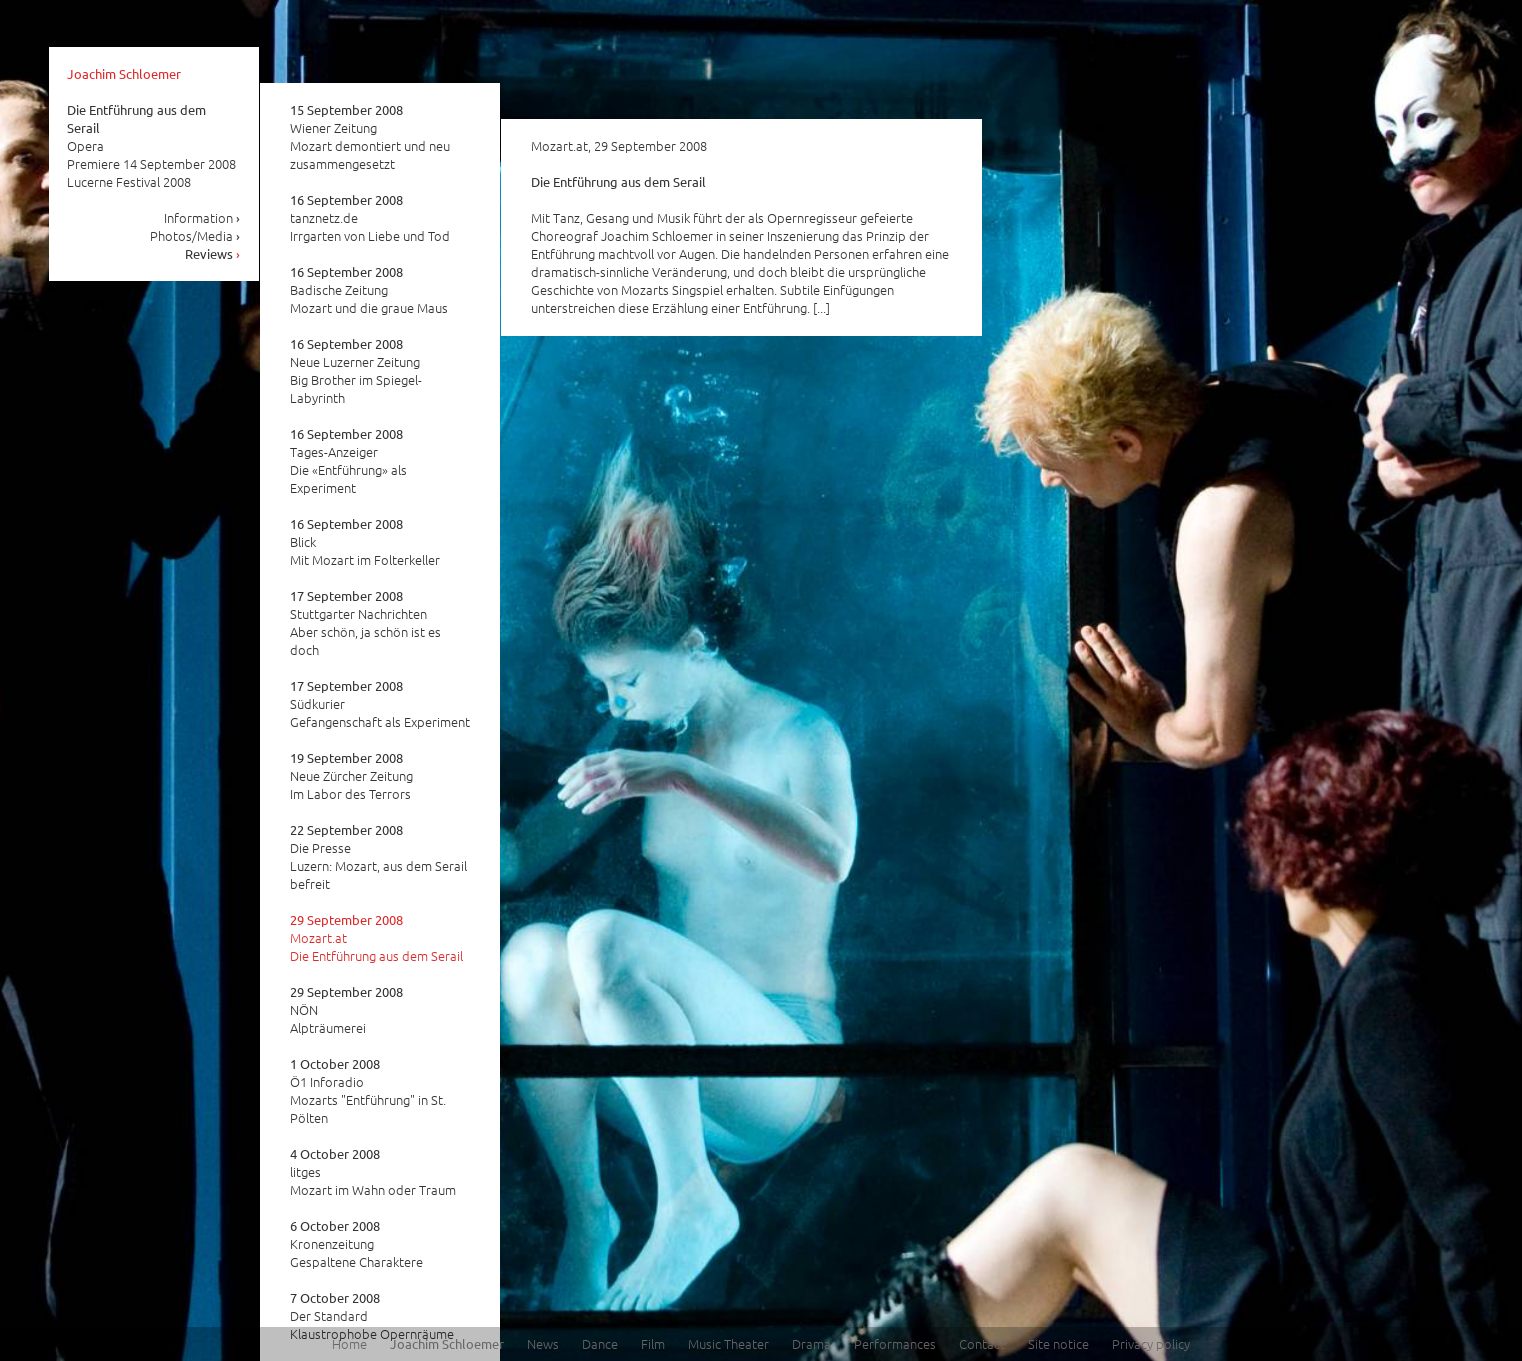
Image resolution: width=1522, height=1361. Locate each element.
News (543, 1343)
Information (202, 217)
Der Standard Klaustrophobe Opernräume (372, 1316)
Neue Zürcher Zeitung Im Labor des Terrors (351, 776)
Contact (982, 1343)
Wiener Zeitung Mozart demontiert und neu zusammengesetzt (370, 137)
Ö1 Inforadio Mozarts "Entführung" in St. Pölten (368, 1091)
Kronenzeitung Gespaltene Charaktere (356, 1244)
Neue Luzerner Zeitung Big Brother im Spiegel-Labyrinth (356, 371)
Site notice (1058, 1343)
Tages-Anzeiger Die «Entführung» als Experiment (348, 461)
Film (653, 1343)
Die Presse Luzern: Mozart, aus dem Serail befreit (378, 857)
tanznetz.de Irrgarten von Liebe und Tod (370, 218)
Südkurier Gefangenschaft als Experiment (380, 704)
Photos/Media (195, 235)
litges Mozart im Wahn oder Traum (373, 1172)
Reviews (213, 253)
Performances (895, 1343)
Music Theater (728, 1343)
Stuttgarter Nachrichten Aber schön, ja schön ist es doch (365, 623)
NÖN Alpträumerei (346, 1010)
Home (349, 1343)
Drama (811, 1343)
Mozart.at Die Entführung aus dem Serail (376, 938)
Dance (600, 1343)
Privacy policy (1151, 1343)
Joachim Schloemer (124, 73)
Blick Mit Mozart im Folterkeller (365, 542)
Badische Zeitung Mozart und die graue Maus (369, 290)
